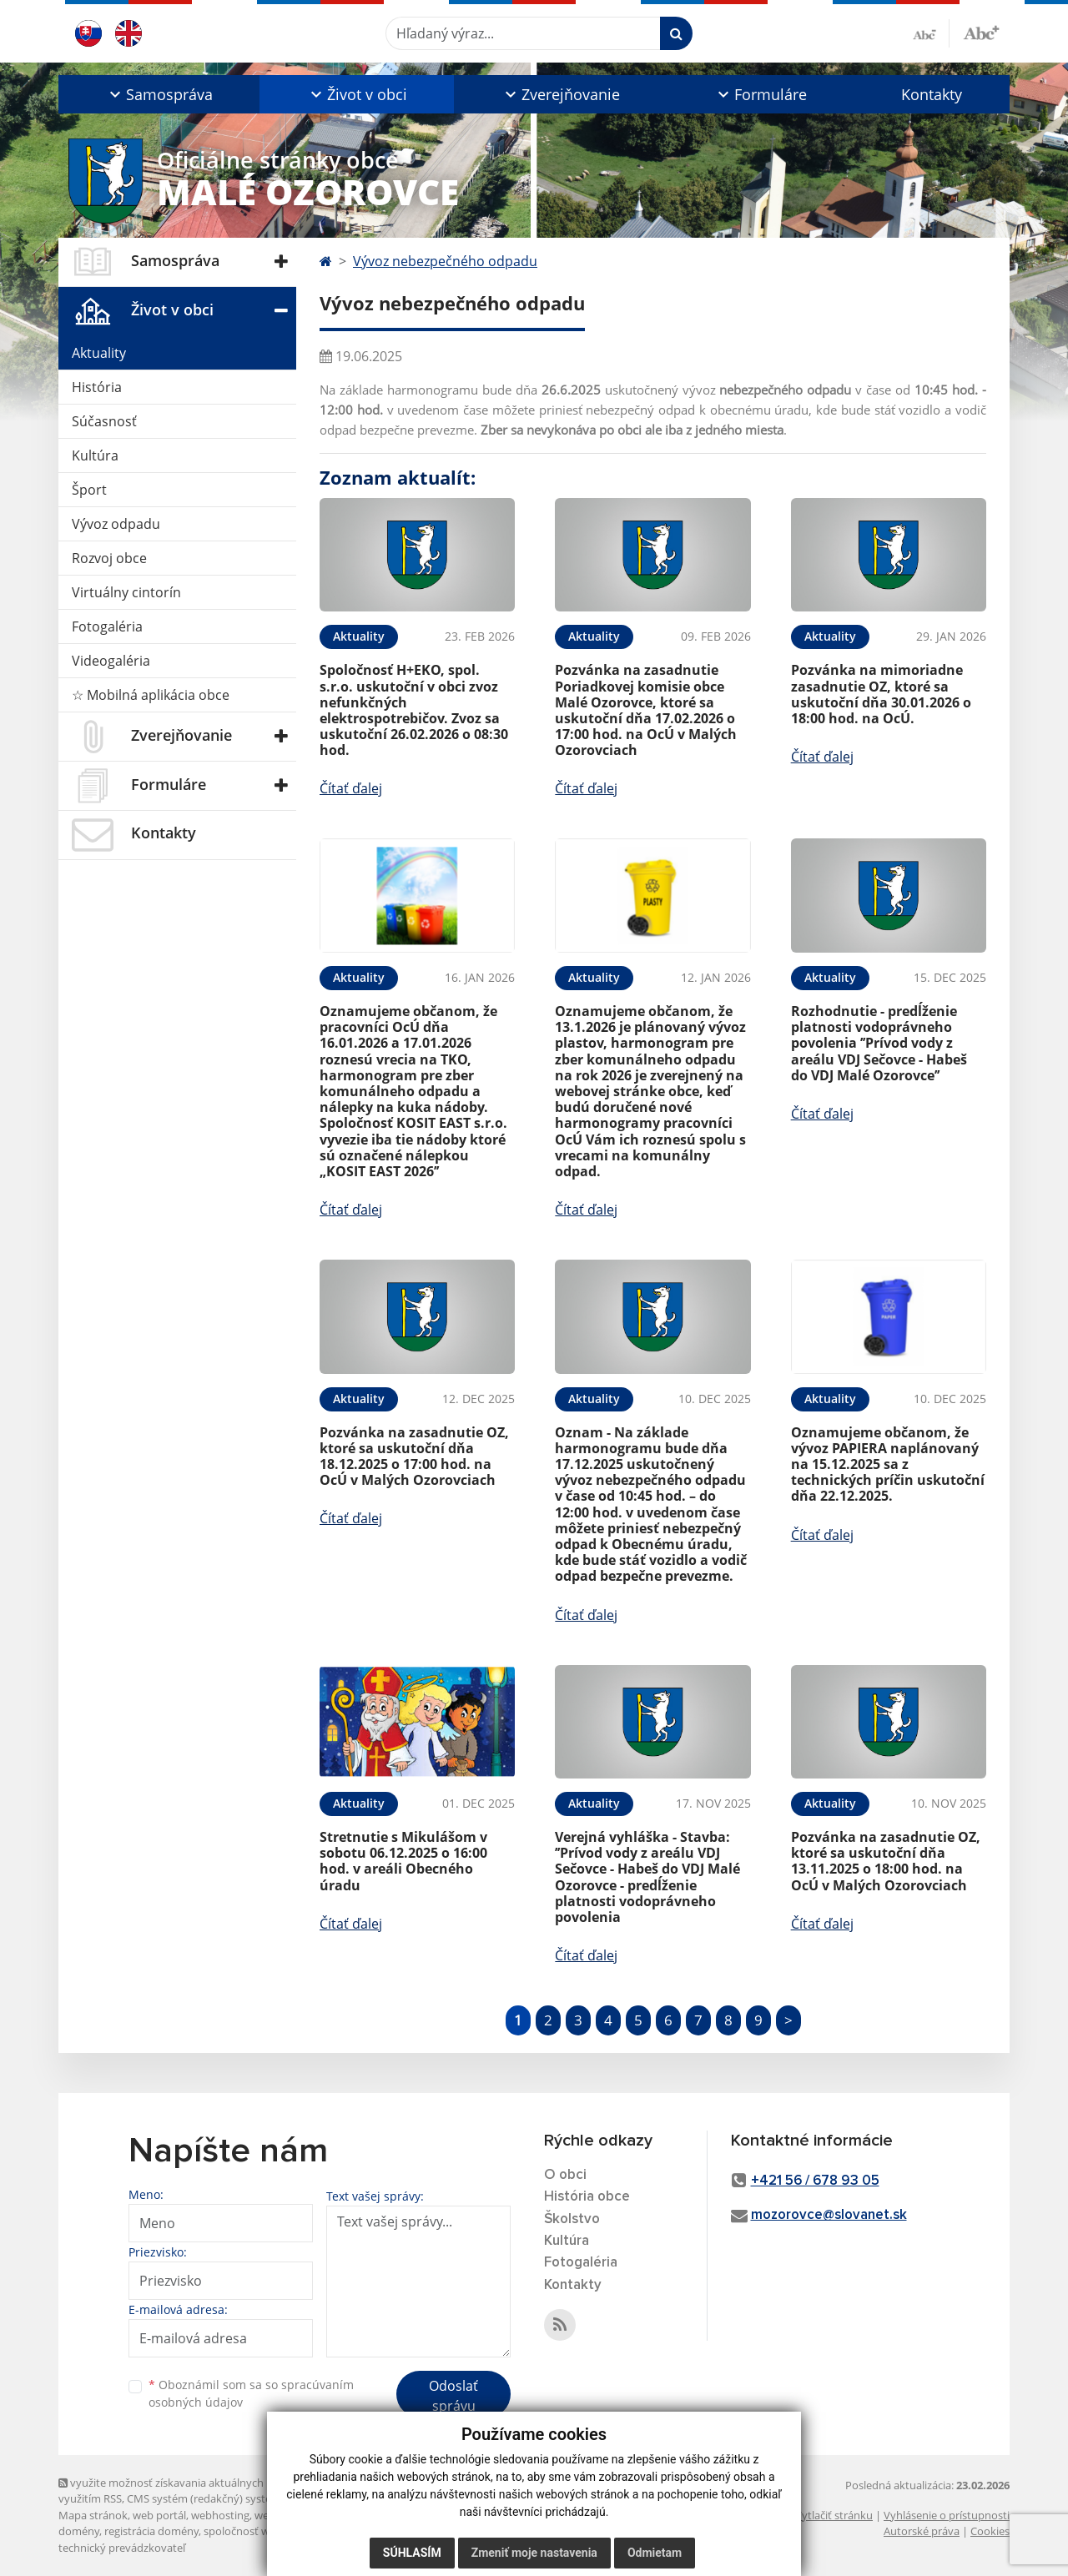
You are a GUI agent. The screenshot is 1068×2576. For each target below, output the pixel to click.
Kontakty (931, 94)
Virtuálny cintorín (126, 592)
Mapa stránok (93, 2515)
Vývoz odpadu (116, 524)
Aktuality (99, 353)
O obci (565, 2175)
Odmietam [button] (654, 2552)
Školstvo (572, 2219)
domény (78, 2530)
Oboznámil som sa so (251, 2393)
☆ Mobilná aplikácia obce (150, 695)
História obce (587, 2197)
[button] (158, 94)
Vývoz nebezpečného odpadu (445, 261)
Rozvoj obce (109, 558)
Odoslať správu (453, 2396)
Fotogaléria (107, 626)
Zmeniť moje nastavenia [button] (534, 2552)
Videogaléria (111, 661)
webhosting (220, 2515)
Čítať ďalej (351, 788)
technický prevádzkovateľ (121, 2547)
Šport (89, 489)
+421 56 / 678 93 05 (815, 2181)
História (97, 387)
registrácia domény (151, 2530)
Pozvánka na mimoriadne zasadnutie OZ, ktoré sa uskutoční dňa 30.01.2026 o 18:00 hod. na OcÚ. (881, 694)
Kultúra (95, 455)
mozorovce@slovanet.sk (829, 2215)
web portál (159, 2515)
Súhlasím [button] (412, 2552)
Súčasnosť (104, 421)
